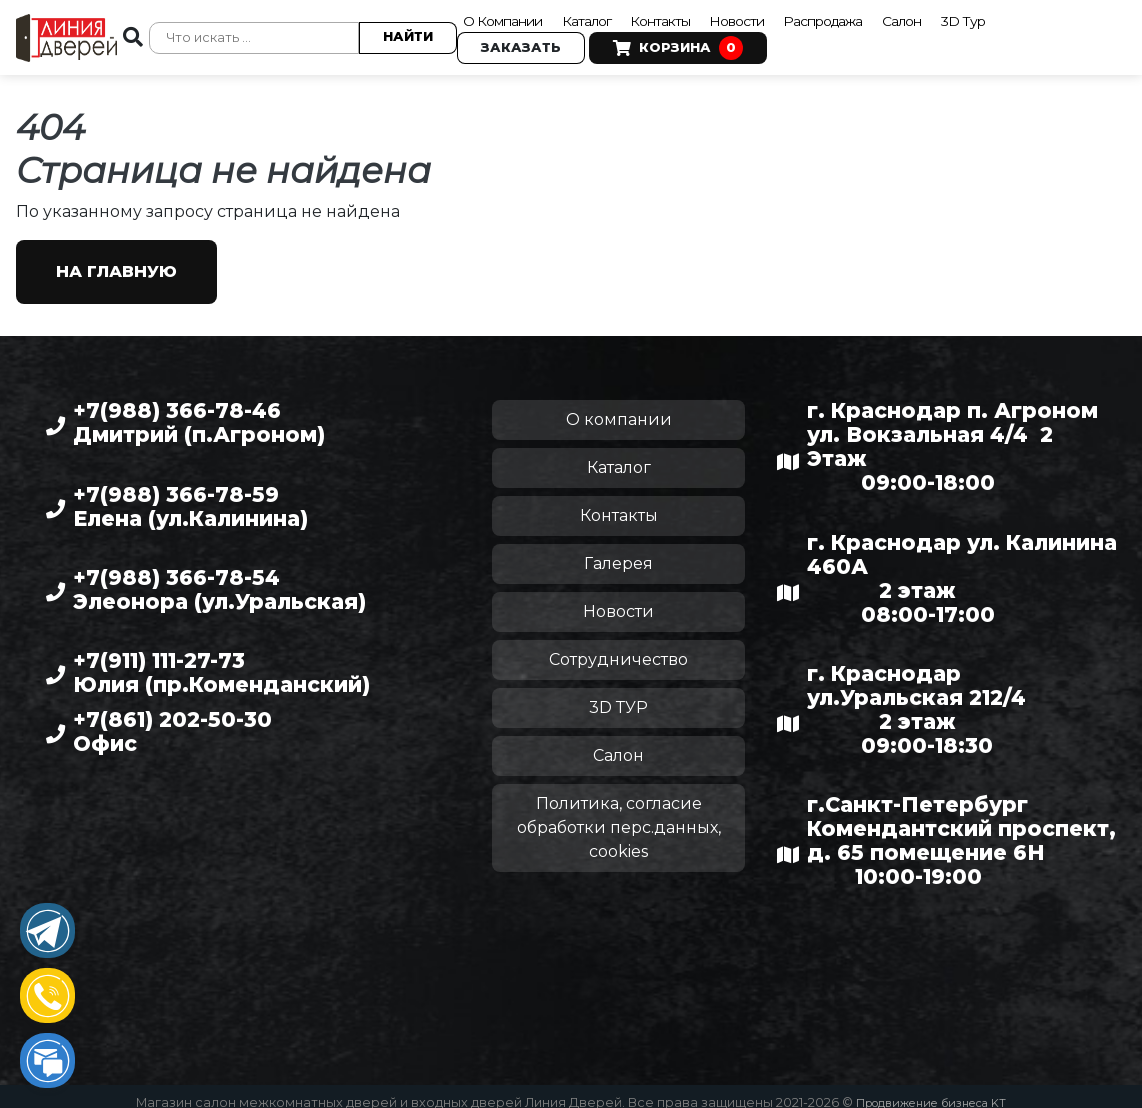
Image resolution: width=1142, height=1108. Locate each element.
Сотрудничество (618, 647)
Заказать (514, 43)
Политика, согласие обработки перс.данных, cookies (619, 815)
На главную (116, 259)
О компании (619, 407)
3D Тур (1026, 15)
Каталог (603, 15)
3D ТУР (618, 695)
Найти (401, 31)
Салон (959, 15)
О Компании (504, 15)
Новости (771, 15)
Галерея (618, 551)
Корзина (671, 44)
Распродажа (868, 15)
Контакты (685, 15)
